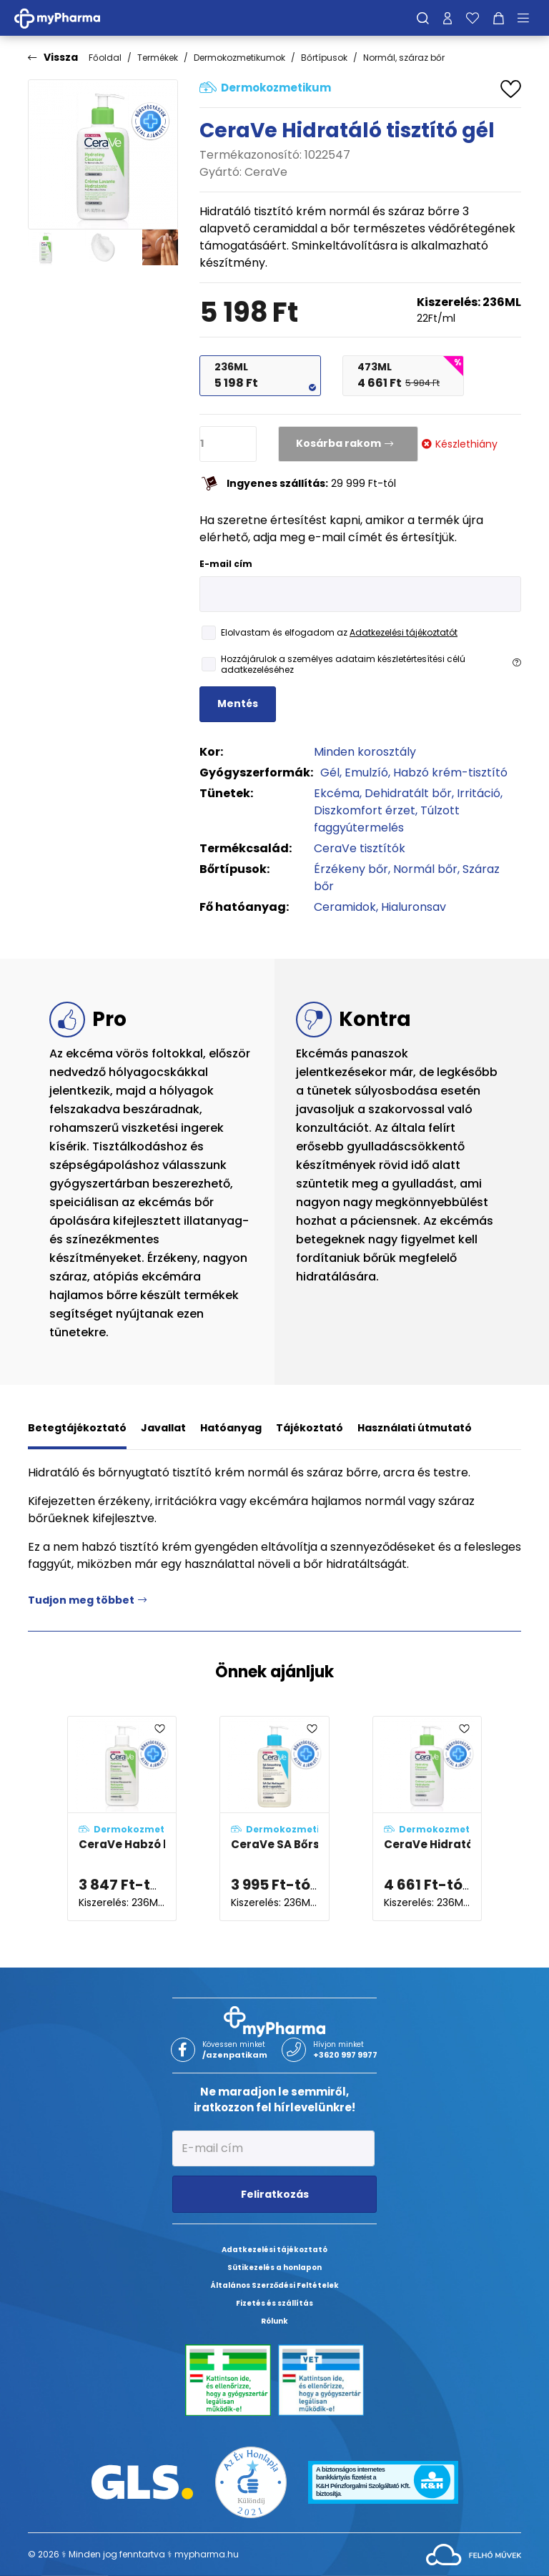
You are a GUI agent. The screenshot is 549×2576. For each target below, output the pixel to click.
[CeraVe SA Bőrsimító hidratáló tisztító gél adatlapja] (274, 1818)
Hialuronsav (413, 907)
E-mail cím (225, 564)
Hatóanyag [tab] (231, 1428)
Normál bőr (425, 869)
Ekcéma (337, 793)
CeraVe (265, 172)
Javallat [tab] (163, 1428)
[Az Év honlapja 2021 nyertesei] (251, 2481)
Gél (330, 772)
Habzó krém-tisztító (450, 772)
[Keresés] (422, 18)
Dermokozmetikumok (239, 57)
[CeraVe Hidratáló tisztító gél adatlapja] (427, 1818)
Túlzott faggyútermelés (387, 819)
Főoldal (105, 57)
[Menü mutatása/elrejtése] (528, 17)
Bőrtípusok (324, 57)
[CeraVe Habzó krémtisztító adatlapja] (122, 1818)
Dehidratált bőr (408, 793)
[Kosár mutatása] (499, 18)
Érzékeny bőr (351, 869)
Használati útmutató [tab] (414, 1428)
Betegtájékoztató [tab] (77, 1428)
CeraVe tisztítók (359, 848)
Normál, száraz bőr (404, 57)
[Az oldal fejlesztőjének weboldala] (473, 2553)
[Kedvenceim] (473, 18)
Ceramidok (345, 907)
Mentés (237, 703)
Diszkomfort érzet (364, 810)
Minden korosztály (365, 752)
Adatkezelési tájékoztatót (404, 632)
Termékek (157, 57)
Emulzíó (366, 772)
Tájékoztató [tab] (309, 1428)
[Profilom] (447, 18)
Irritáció (478, 793)
